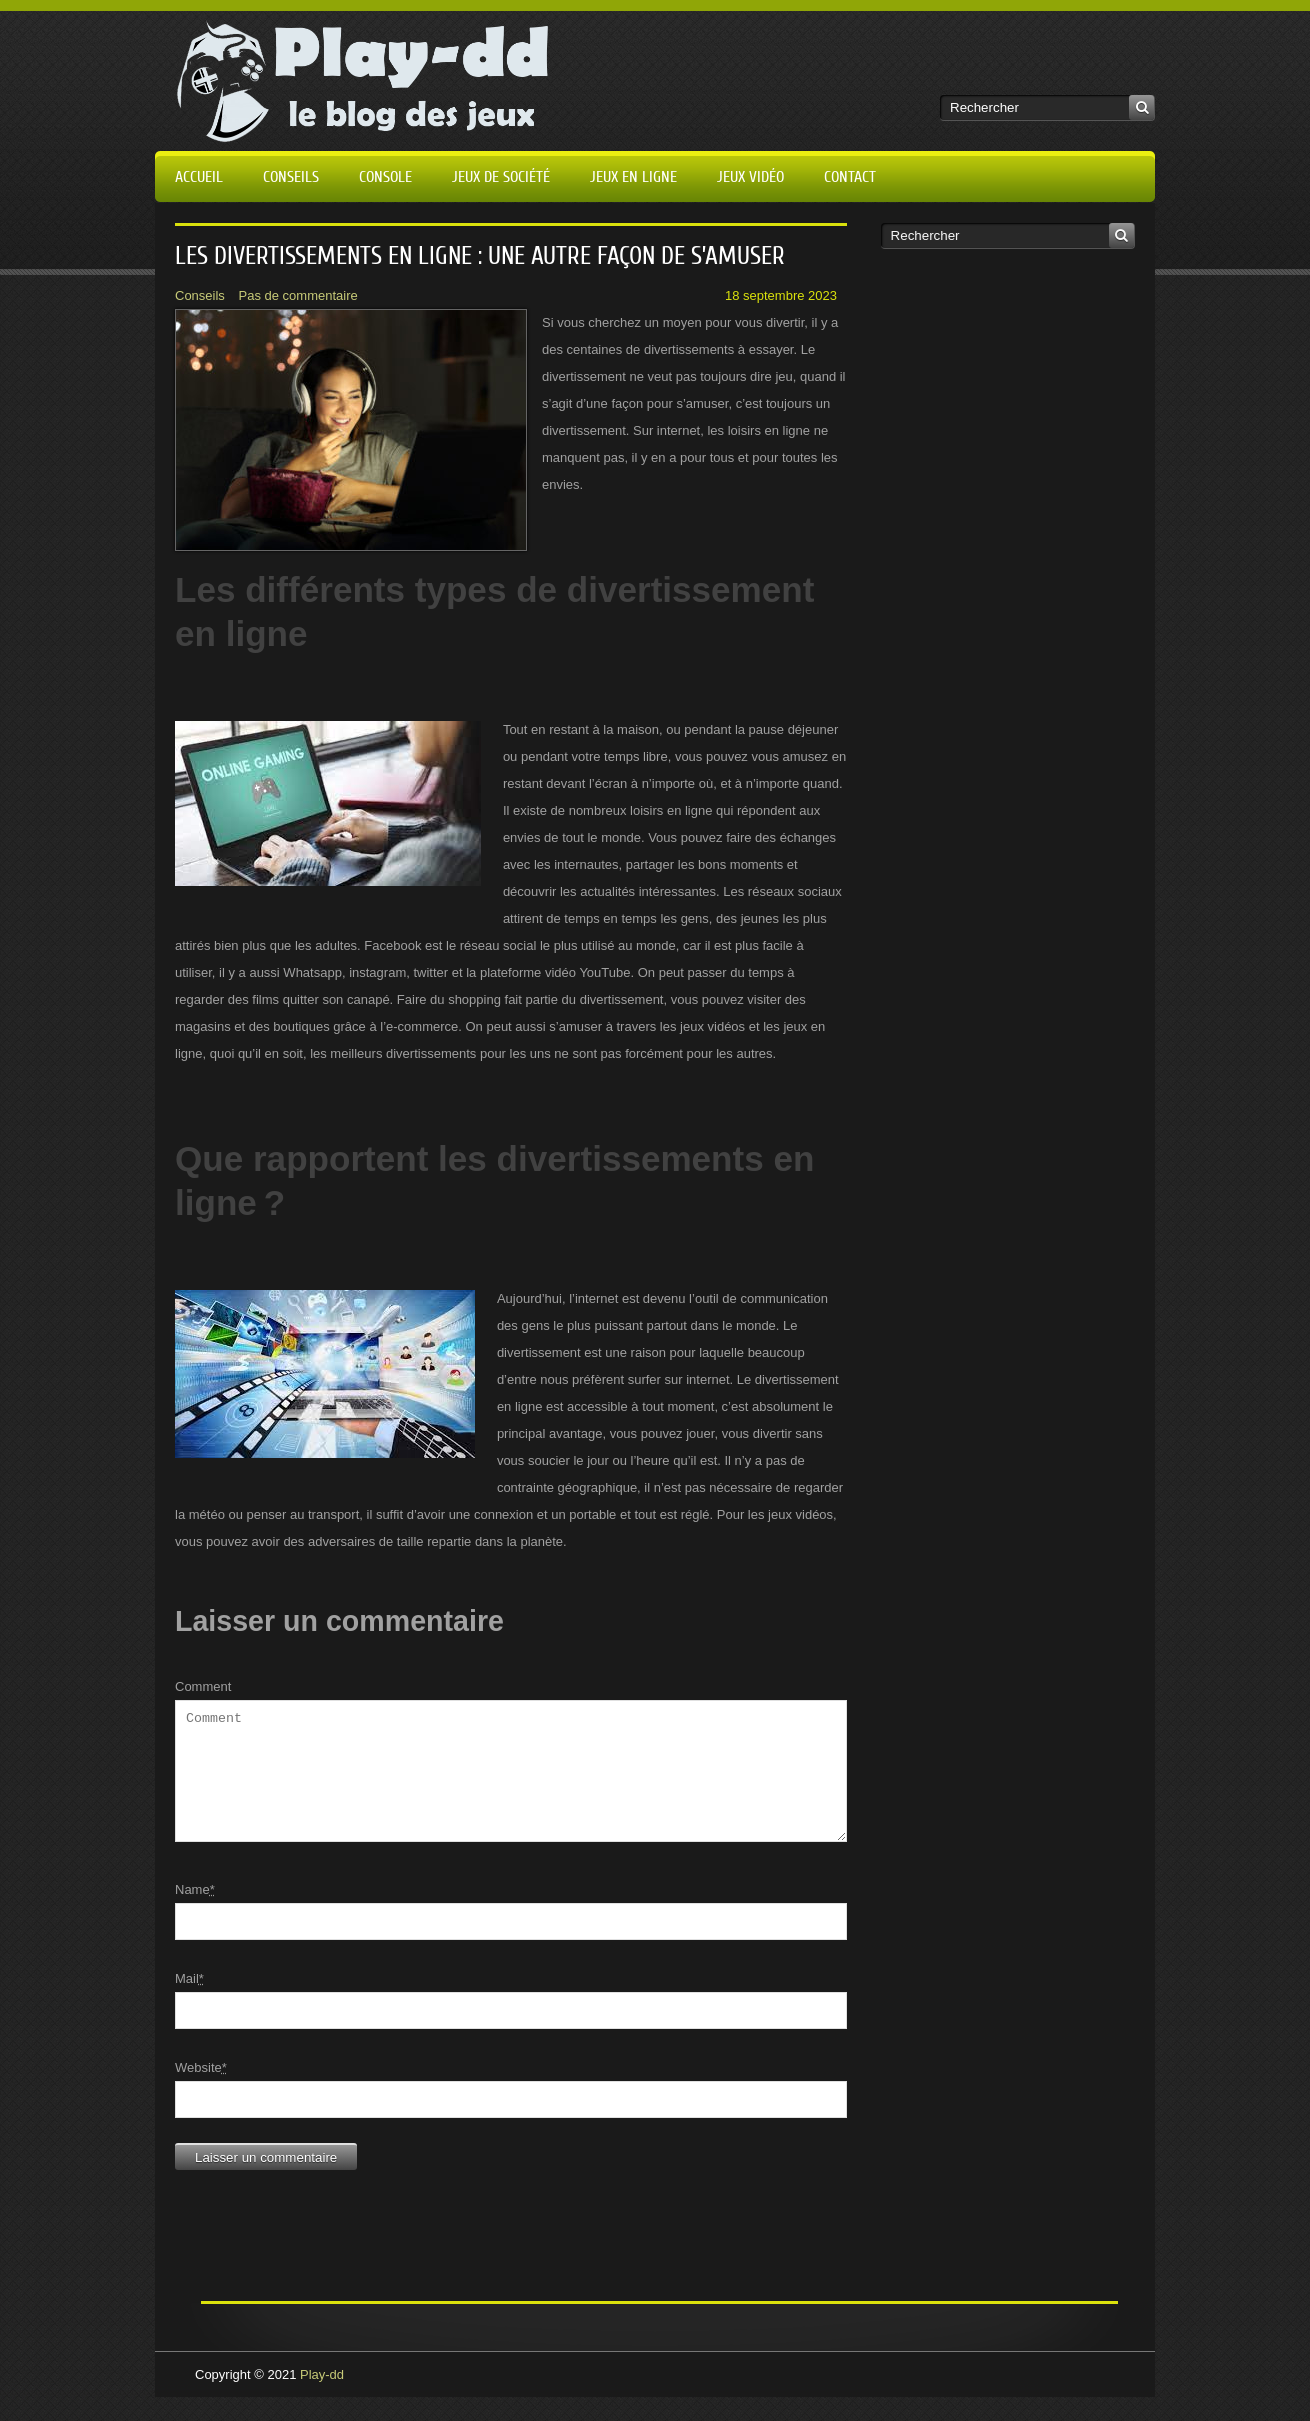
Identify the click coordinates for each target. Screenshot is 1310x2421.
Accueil (199, 177)
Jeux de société (501, 177)
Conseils (291, 177)
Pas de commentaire (297, 295)
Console (385, 177)
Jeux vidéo (750, 177)
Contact (850, 177)
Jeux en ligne (633, 177)
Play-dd (322, 2398)
